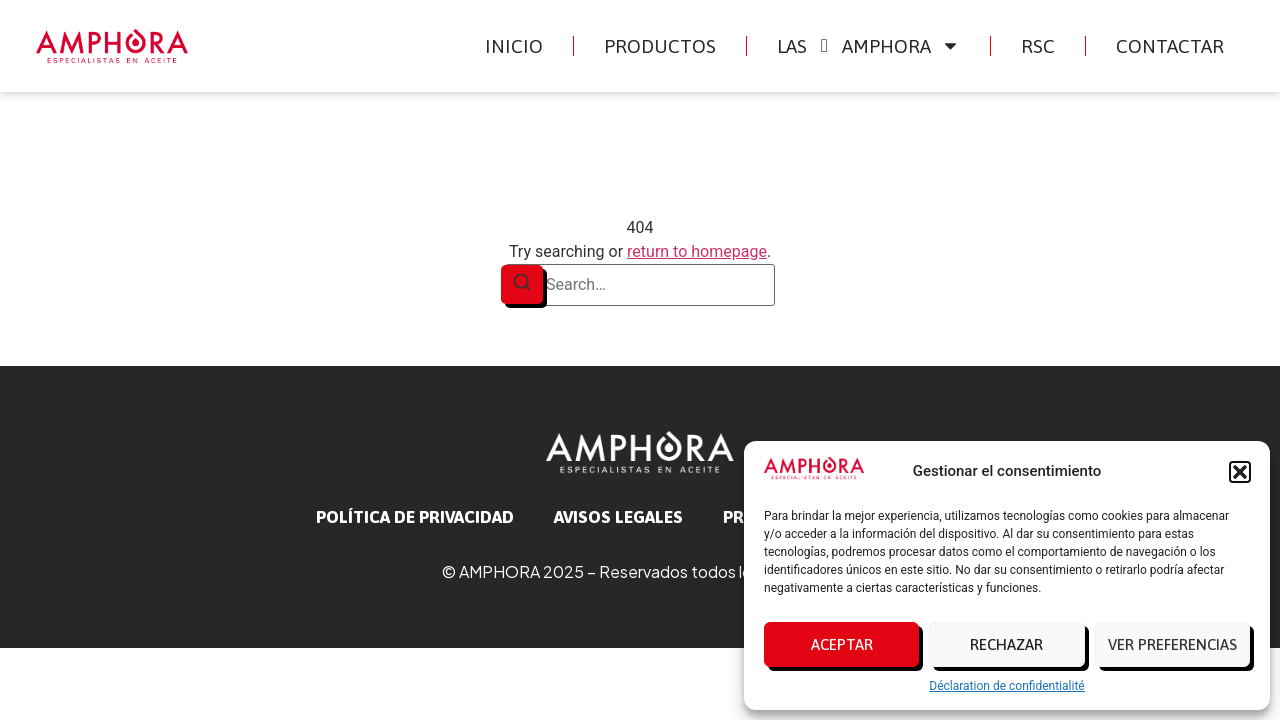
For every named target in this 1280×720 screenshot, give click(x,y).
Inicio (514, 46)
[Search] (522, 284)
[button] (1240, 472)
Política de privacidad (415, 517)
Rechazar (1006, 644)
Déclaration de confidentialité (1006, 686)
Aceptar (842, 644)
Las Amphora (869, 45)
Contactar (1170, 46)
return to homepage (697, 251)
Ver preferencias (1172, 644)
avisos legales (618, 517)
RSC (1038, 46)
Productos (660, 46)
